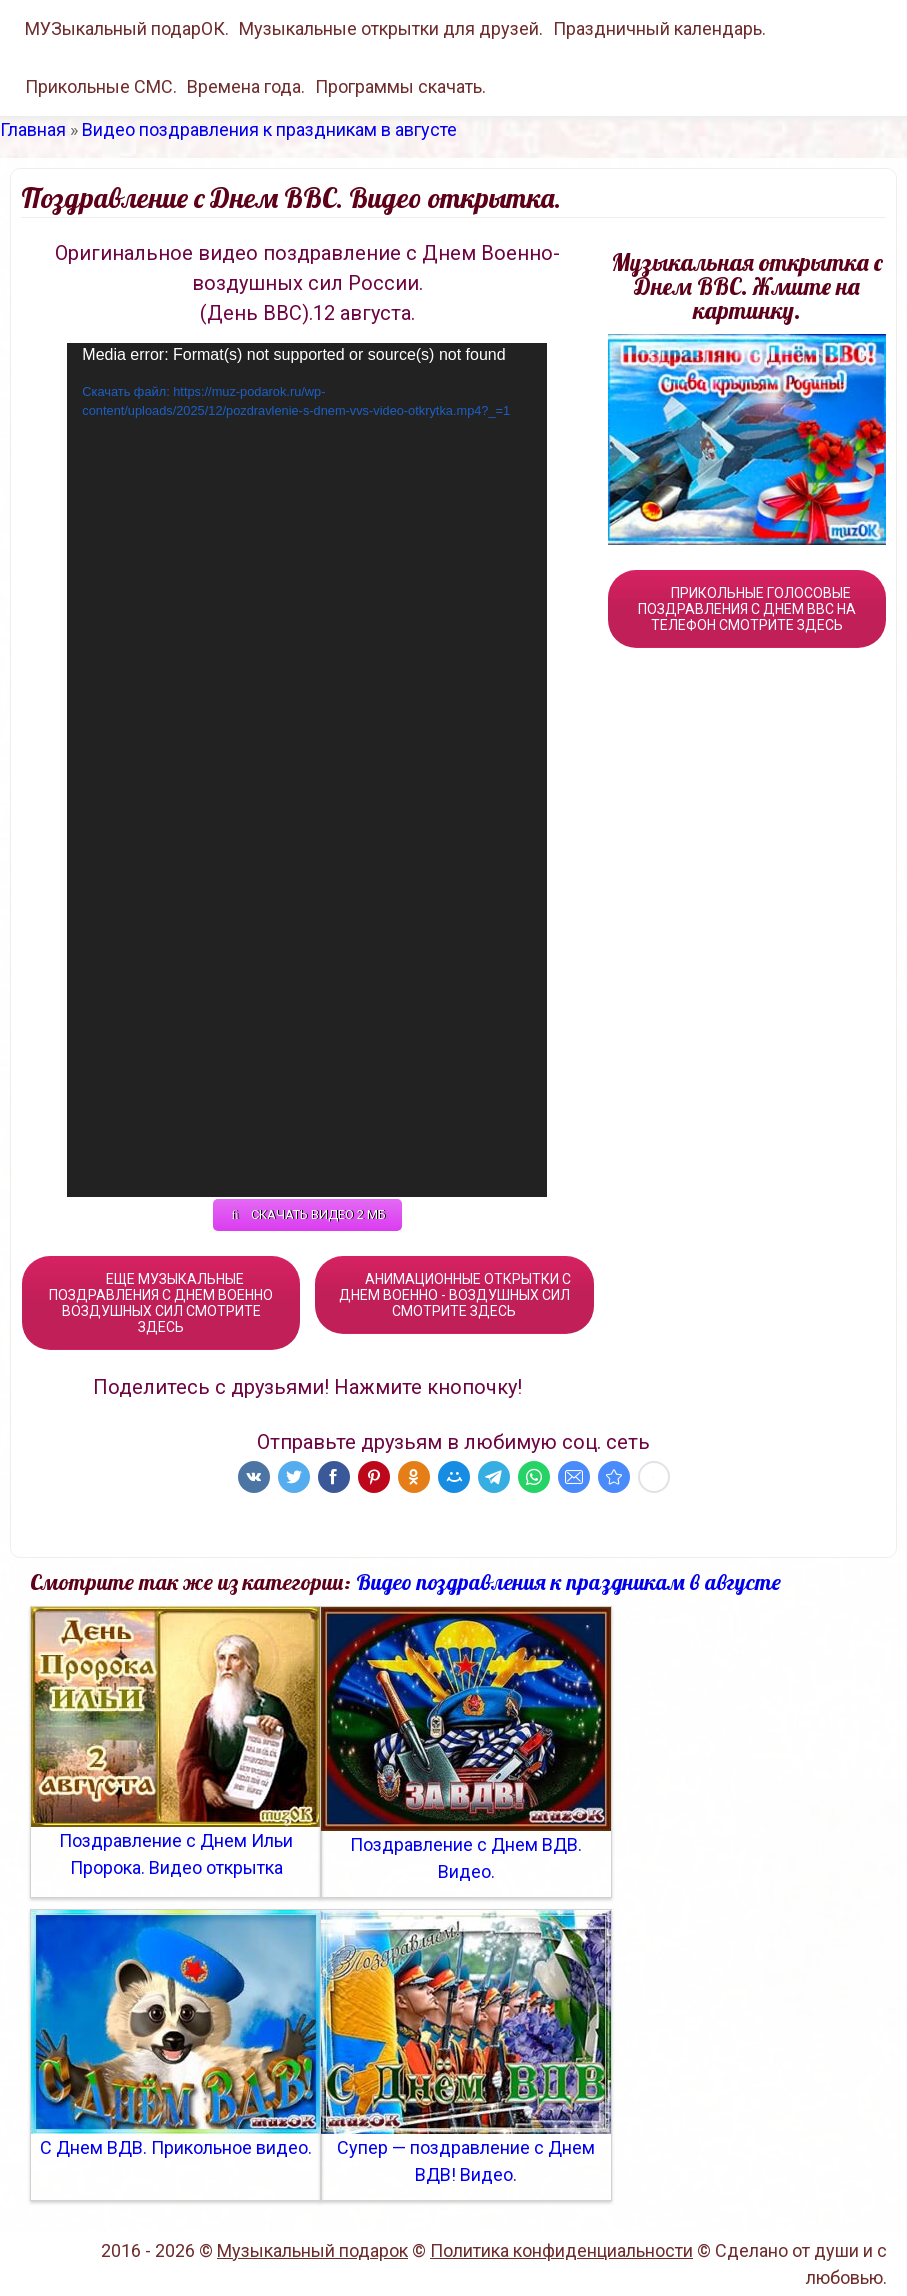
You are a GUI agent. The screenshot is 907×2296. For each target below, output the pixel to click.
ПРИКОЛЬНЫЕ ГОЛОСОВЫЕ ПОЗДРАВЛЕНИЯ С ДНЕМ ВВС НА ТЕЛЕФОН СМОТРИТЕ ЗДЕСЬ (747, 609)
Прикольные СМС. (101, 86)
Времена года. (246, 86)
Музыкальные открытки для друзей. (391, 28)
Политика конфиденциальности (561, 2250)
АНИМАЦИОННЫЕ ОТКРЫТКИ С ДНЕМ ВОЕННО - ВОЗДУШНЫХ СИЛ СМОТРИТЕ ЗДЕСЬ (454, 1295)
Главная (33, 129)
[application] (307, 770)
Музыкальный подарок (312, 2250)
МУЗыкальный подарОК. (127, 28)
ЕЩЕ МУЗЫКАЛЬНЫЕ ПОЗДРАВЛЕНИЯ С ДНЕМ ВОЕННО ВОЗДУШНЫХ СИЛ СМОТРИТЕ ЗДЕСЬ (161, 1303)
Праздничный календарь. (659, 28)
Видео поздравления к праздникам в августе (269, 129)
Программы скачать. (400, 86)
